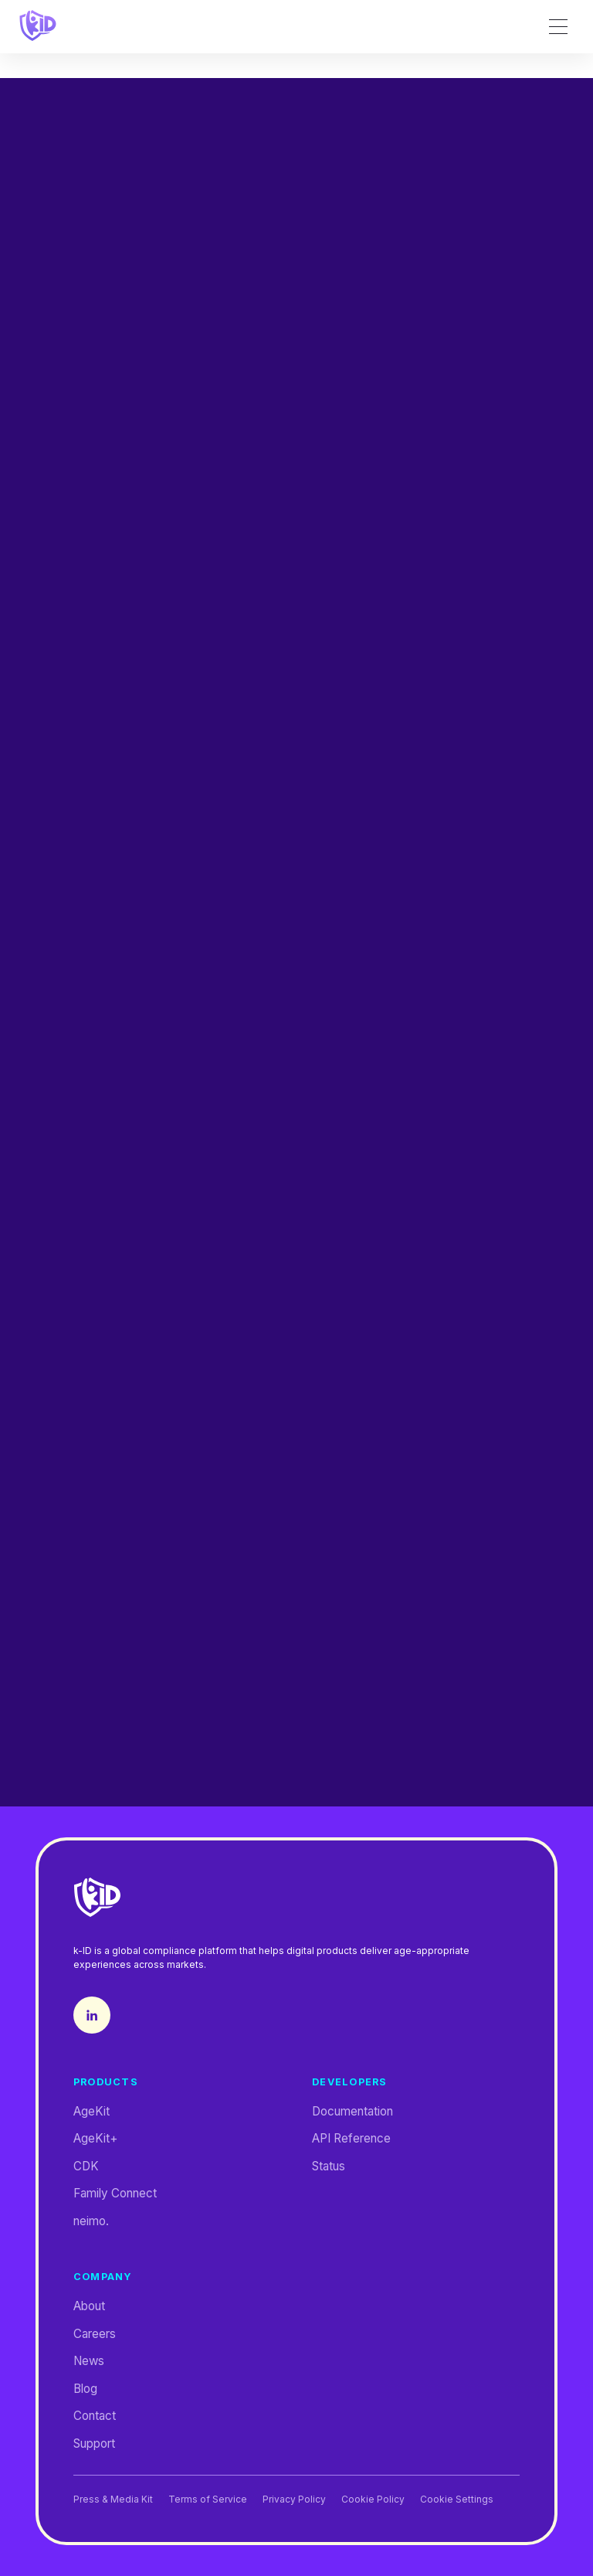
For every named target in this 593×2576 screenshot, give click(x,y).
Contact (94, 2415)
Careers (94, 2333)
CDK (86, 2166)
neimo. (91, 2221)
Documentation (352, 2111)
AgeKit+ (95, 2138)
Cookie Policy (373, 2499)
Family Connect (115, 2193)
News (88, 2360)
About (89, 2306)
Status (328, 2166)
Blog (85, 2388)
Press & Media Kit (113, 2499)
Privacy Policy (294, 2499)
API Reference (351, 2138)
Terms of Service (207, 2499)
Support (94, 2443)
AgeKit (91, 2111)
